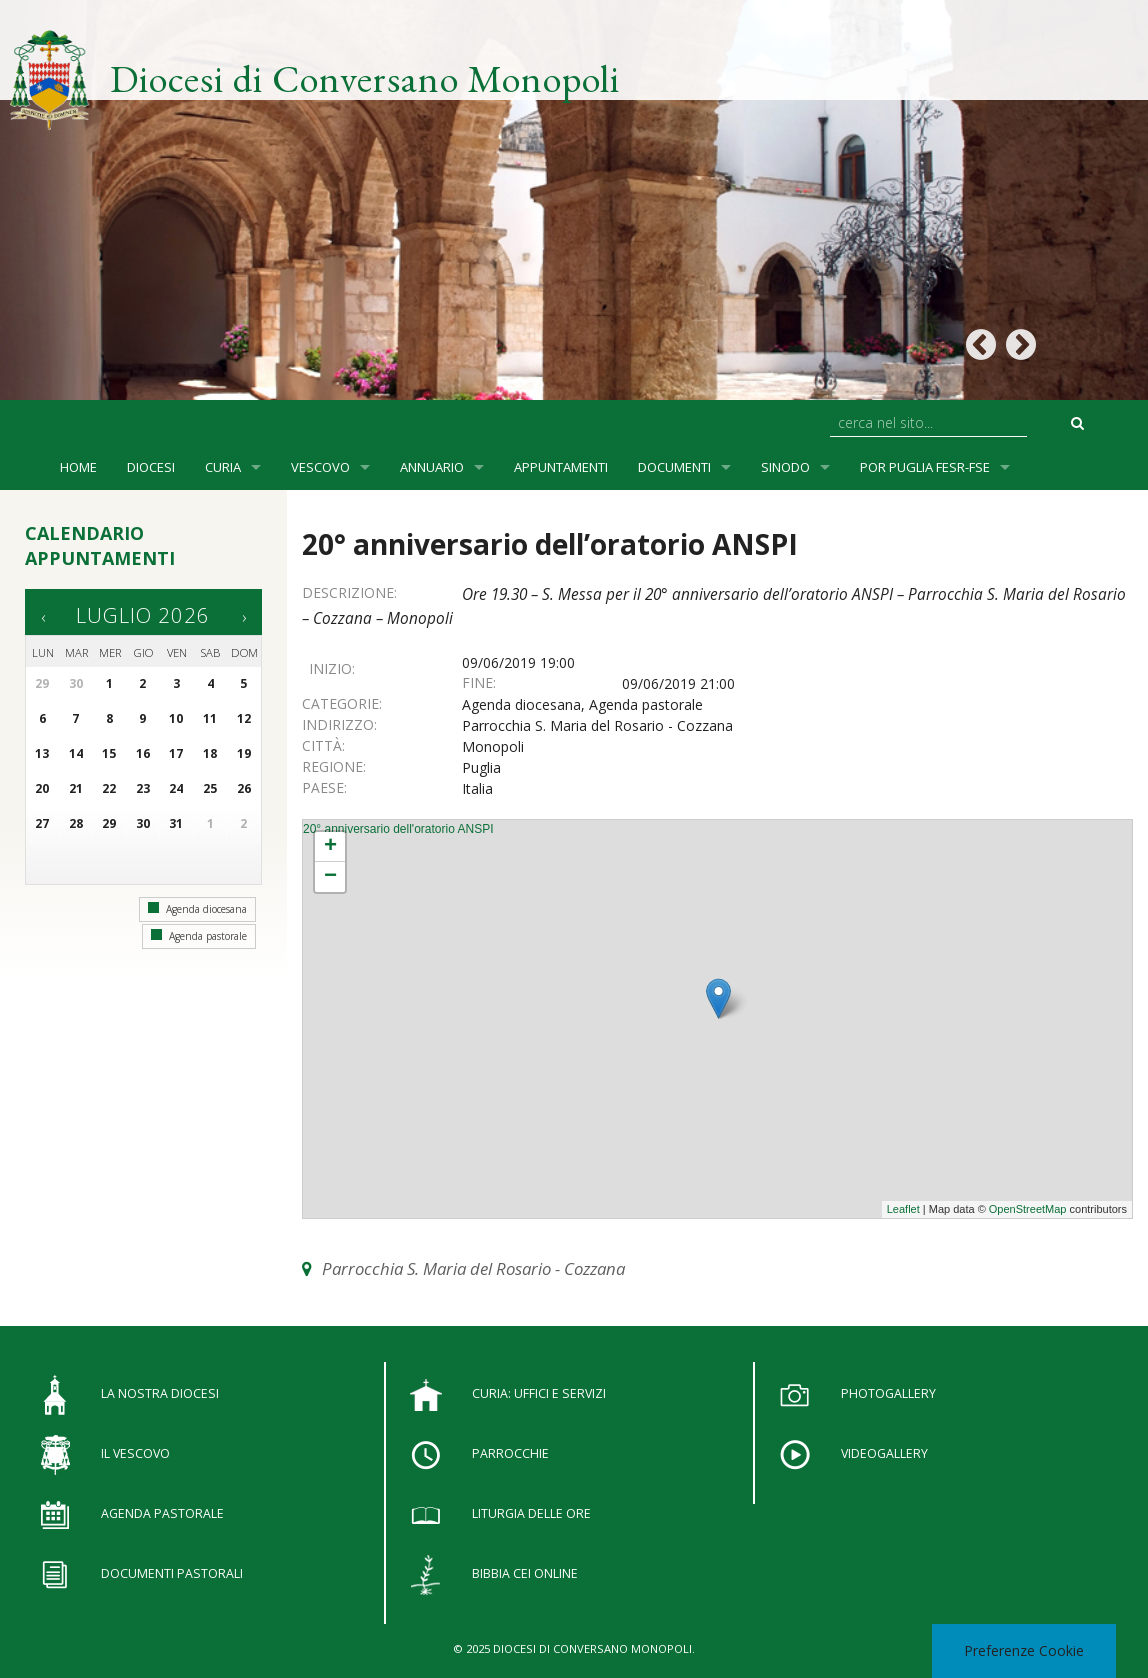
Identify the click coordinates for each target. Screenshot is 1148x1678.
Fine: (479, 682)
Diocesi (151, 467)
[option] (574, 200)
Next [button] (1020, 345)
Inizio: (332, 668)
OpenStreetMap (1028, 1209)
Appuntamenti (561, 467)
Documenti (674, 467)
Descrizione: (349, 592)
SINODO (785, 467)
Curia (223, 467)
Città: (323, 745)
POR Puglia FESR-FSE (925, 467)
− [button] (330, 877)
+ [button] (330, 847)
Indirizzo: (339, 724)
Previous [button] (980, 345)
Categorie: (342, 703)
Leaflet (903, 1209)
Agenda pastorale (199, 936)
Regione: (334, 766)
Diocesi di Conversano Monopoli (365, 78)
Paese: (324, 787)
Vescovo (320, 467)
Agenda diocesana (197, 909)
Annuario (432, 467)
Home (78, 467)
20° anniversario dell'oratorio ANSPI (398, 829)
